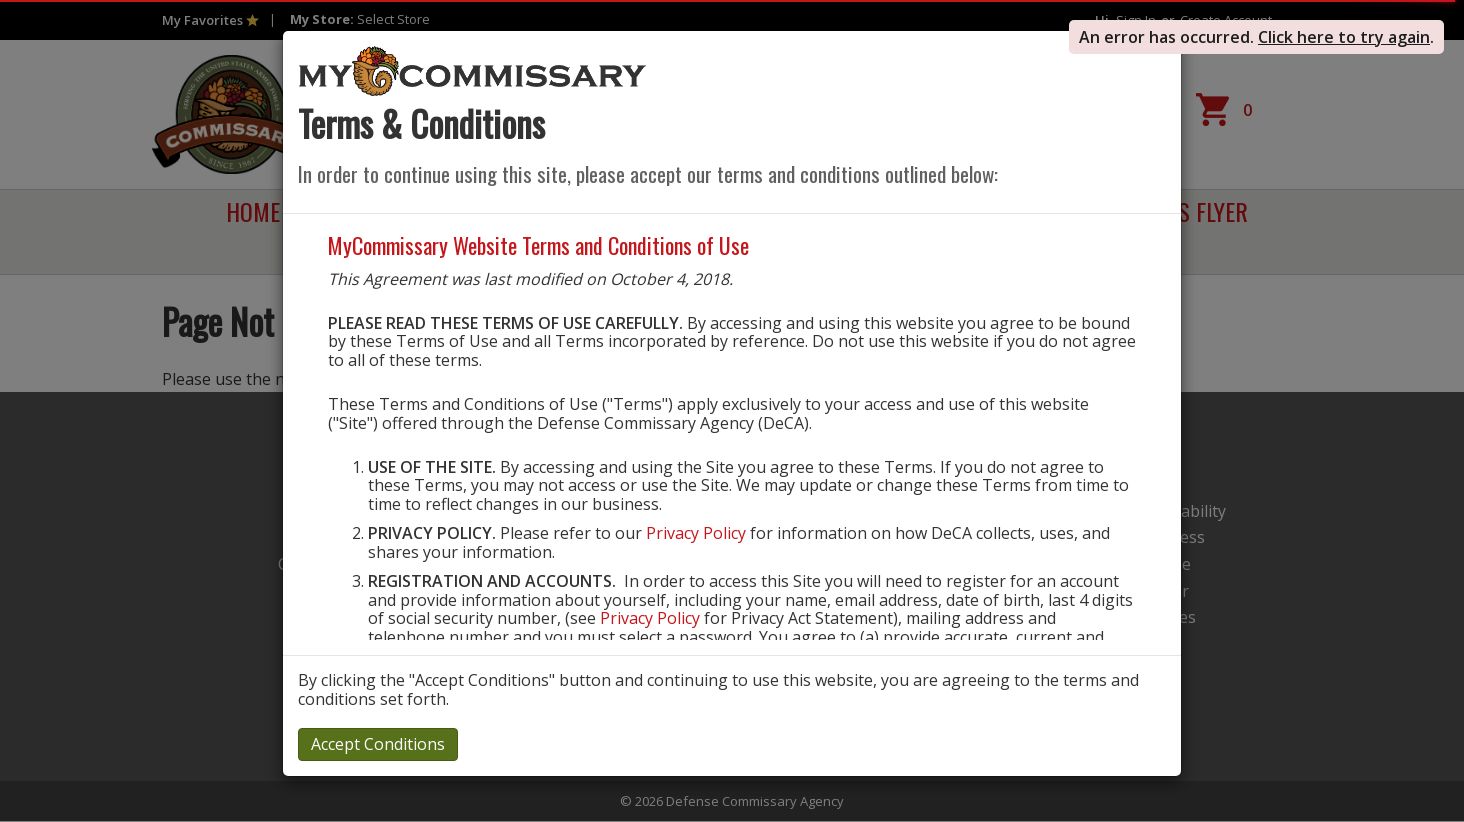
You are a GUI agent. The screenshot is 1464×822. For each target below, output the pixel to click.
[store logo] (473, 70)
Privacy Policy (696, 533)
